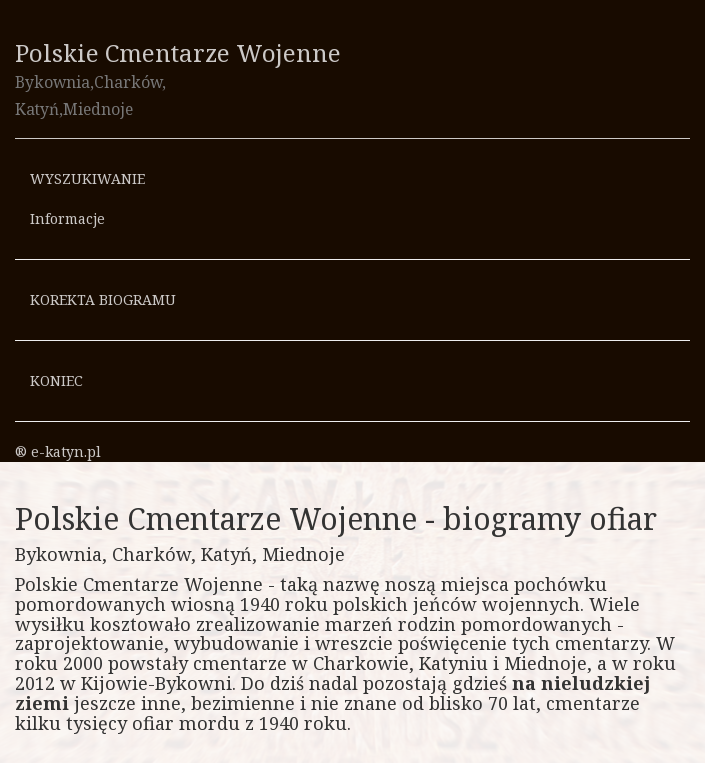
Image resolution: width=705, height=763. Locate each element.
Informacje (67, 218)
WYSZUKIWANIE (87, 178)
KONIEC (56, 380)
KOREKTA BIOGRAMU (103, 299)
